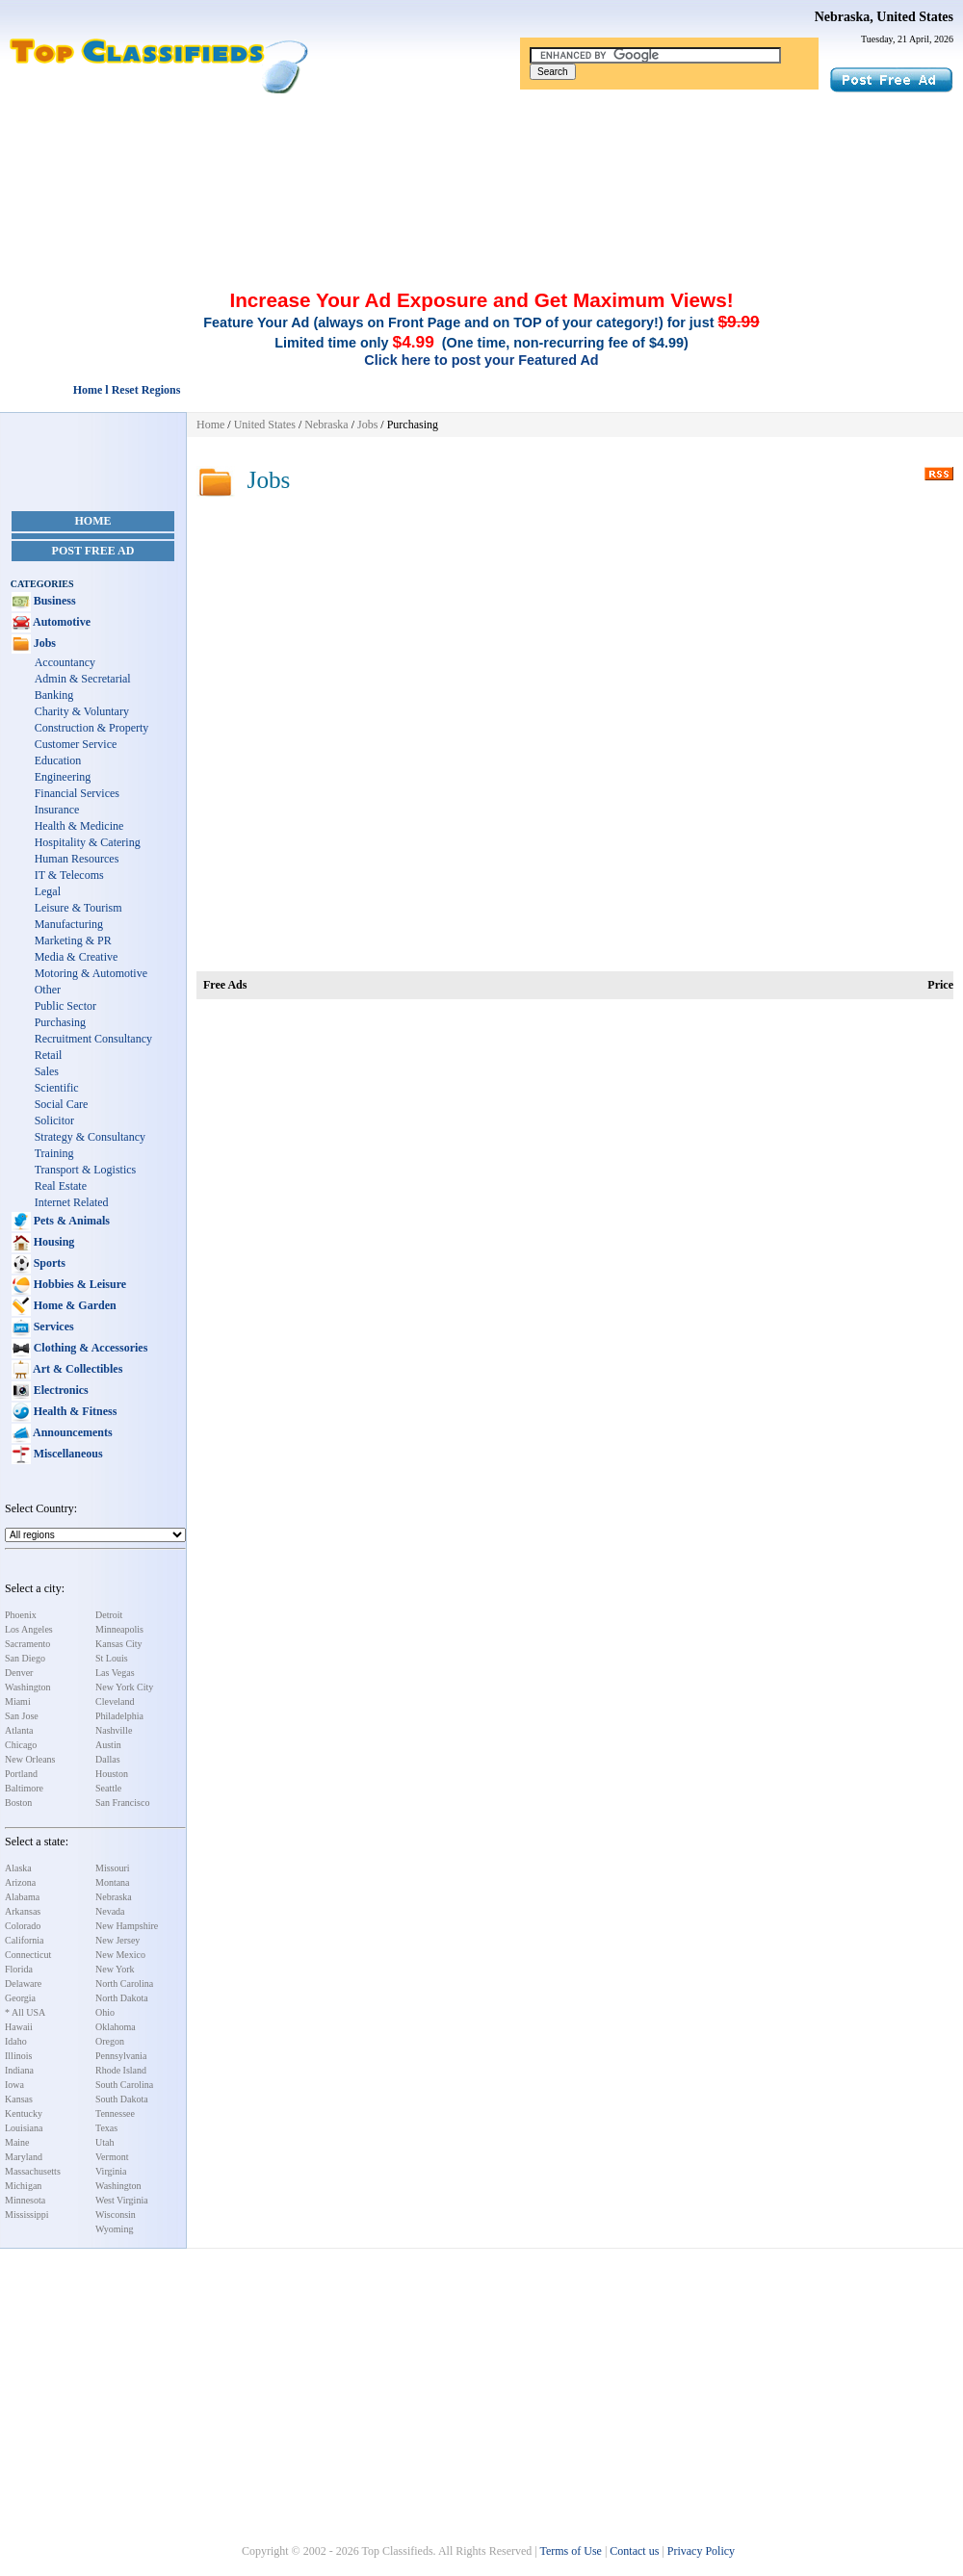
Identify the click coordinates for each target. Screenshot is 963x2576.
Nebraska (113, 1897)
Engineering (63, 777)
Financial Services (77, 793)
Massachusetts (33, 2171)
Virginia (111, 2171)
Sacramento (27, 1643)
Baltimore (24, 1788)
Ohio (105, 2012)
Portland (21, 1773)
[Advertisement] (481, 147)
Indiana (19, 2070)
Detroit (108, 1615)
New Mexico (120, 1954)
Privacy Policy (701, 2551)
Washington (28, 1687)
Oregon (109, 2041)
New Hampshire (126, 1925)
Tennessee (115, 2113)
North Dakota (121, 1998)
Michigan (23, 2185)
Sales (47, 1071)
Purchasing (60, 1022)
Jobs (43, 643)
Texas (106, 2128)
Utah (104, 2142)
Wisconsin (115, 2214)
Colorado (22, 1925)
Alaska (18, 1868)
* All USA (25, 2012)
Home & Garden (74, 1305)
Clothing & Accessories (89, 1347)
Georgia (20, 1998)
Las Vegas (115, 1672)
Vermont (111, 2156)
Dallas (107, 1759)
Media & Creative (76, 957)
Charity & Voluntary (82, 711)
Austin (108, 1744)
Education (58, 760)
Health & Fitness (74, 1411)
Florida (19, 1969)
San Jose (22, 1716)
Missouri (112, 1868)
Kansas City (119, 1643)
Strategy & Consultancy (90, 1137)
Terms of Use (570, 2551)
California (24, 1940)
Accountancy (65, 662)
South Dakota (121, 2099)
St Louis (111, 1658)
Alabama (22, 1897)
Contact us (634, 2551)
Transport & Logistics (86, 1169)
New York (115, 1969)
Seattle (108, 1788)
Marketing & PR (73, 940)
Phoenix (21, 1615)
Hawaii (19, 2027)
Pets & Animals (70, 1220)
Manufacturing (69, 924)
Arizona (20, 1882)
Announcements (72, 1432)
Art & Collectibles (77, 1369)
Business (53, 600)
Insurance (57, 809)
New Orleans (30, 1759)
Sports (48, 1263)
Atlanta (19, 1730)
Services (52, 1326)
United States (265, 424)
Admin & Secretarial (83, 678)
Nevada (110, 1911)
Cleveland (115, 1701)
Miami (18, 1701)
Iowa (14, 2084)
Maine (17, 2142)
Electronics (60, 1390)
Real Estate (61, 1186)
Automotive (61, 622)
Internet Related (72, 1202)
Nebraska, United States (884, 17)
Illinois (18, 2055)
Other (48, 989)
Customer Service (76, 744)
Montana (112, 1882)
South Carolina (124, 2084)
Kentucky (23, 2113)
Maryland (23, 2156)
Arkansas (22, 1911)
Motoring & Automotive (91, 973)
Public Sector (65, 1006)
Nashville (113, 1730)
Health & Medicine (79, 826)
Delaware (23, 1983)
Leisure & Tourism (78, 907)
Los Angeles (29, 1629)
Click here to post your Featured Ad (481, 360)
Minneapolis (119, 1629)
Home (93, 521)
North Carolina (124, 1983)
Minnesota (25, 2200)
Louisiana (23, 2128)
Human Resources (77, 858)
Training (54, 1153)
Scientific (57, 1088)
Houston (111, 1773)
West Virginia (121, 2200)
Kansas (19, 2099)
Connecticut (28, 1954)
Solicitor (54, 1120)
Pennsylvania (120, 2055)
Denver (19, 1672)
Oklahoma (115, 2027)
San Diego (25, 1658)
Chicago (21, 1744)
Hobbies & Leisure (78, 1284)
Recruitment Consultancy (93, 1038)
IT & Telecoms (69, 875)
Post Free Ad (93, 550)
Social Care (62, 1104)
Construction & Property (92, 727)
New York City (124, 1687)
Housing (53, 1242)
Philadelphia (119, 1716)
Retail (49, 1055)
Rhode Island (120, 2070)
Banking (54, 695)
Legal (48, 891)
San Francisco (122, 1802)
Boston (18, 1802)
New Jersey (117, 1940)
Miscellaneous (67, 1453)
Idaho (16, 2041)
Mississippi (27, 2214)
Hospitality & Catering (88, 842)
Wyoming (114, 2229)
